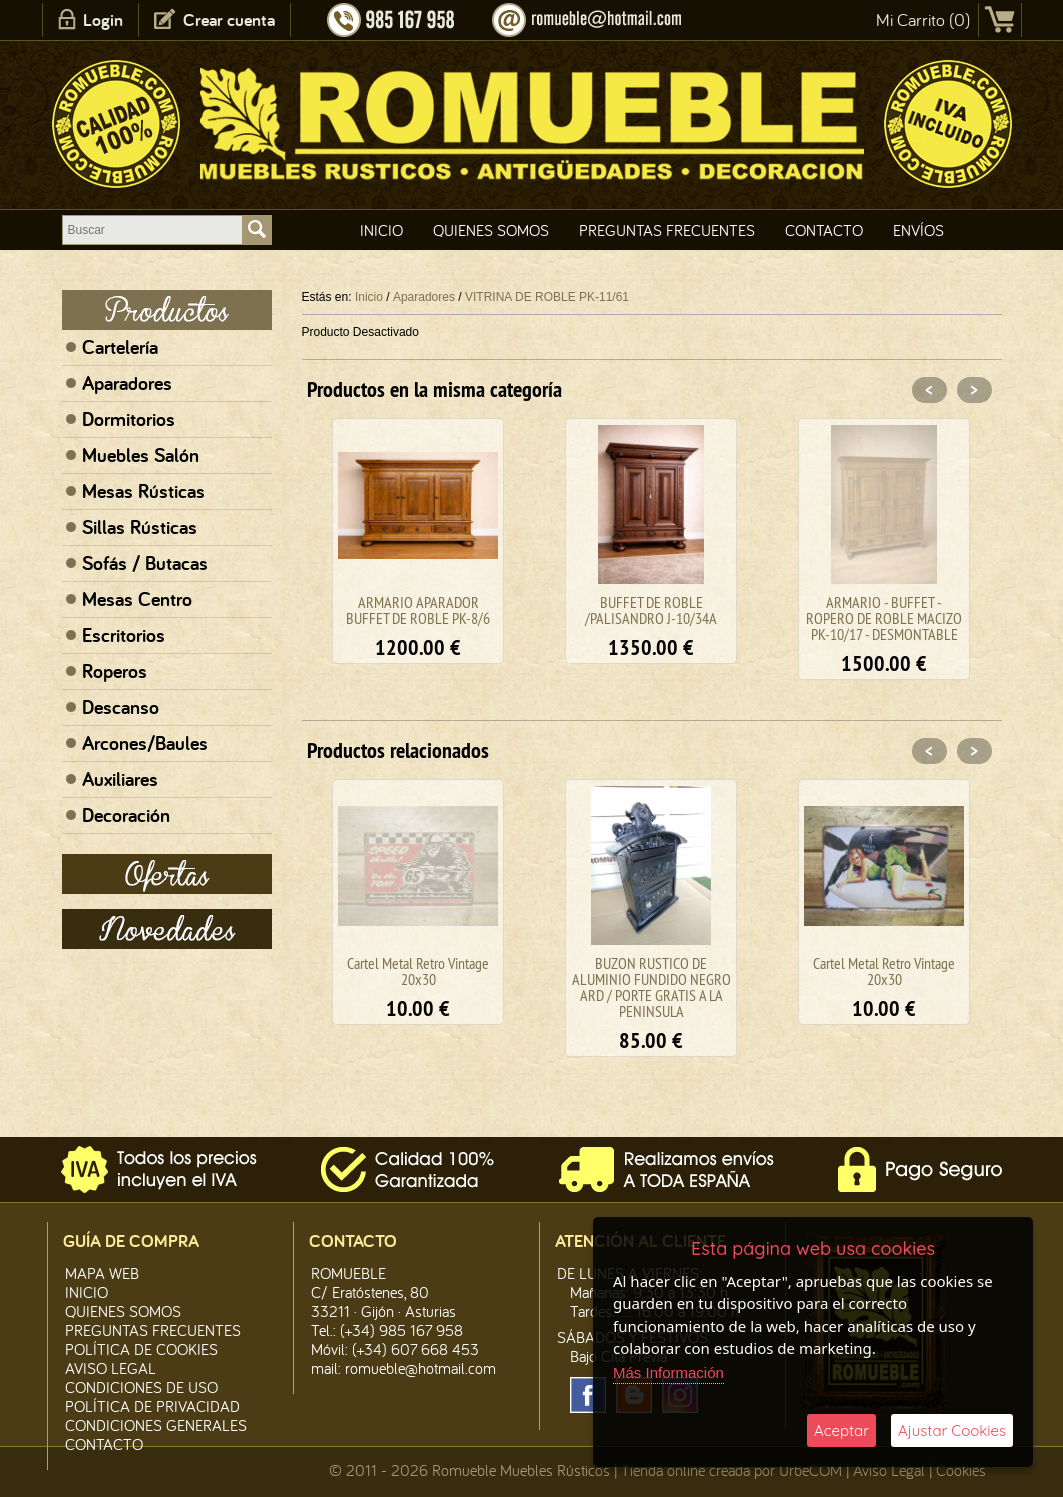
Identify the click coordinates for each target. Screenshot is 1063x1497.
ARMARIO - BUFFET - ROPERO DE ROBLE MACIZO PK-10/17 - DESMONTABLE (884, 618)
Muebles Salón (140, 455)
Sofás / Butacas (145, 563)
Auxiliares (120, 779)
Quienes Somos (491, 230)
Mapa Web (102, 1273)
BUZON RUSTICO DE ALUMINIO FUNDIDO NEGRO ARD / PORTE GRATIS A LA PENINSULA (651, 987)
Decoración (126, 815)
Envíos (918, 230)
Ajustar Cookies (952, 1430)
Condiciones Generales (156, 1425)
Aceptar (841, 1430)
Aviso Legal (889, 1470)
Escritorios (123, 635)
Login (103, 19)
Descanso (120, 707)
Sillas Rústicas (139, 527)
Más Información (668, 1372)
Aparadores (127, 383)
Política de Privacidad (152, 1406)
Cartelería (120, 347)
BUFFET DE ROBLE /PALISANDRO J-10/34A (651, 610)
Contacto (824, 230)
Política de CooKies (141, 1349)
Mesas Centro (137, 599)
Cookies (961, 1470)
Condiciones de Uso (141, 1387)
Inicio (381, 230)
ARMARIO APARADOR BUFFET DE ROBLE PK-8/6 (418, 610)
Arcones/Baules (145, 743)
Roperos (114, 671)
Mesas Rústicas (143, 491)
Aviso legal (110, 1368)
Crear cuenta (229, 19)
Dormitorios (128, 419)
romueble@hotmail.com (420, 1368)
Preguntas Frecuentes (667, 230)
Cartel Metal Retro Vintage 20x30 (418, 971)
